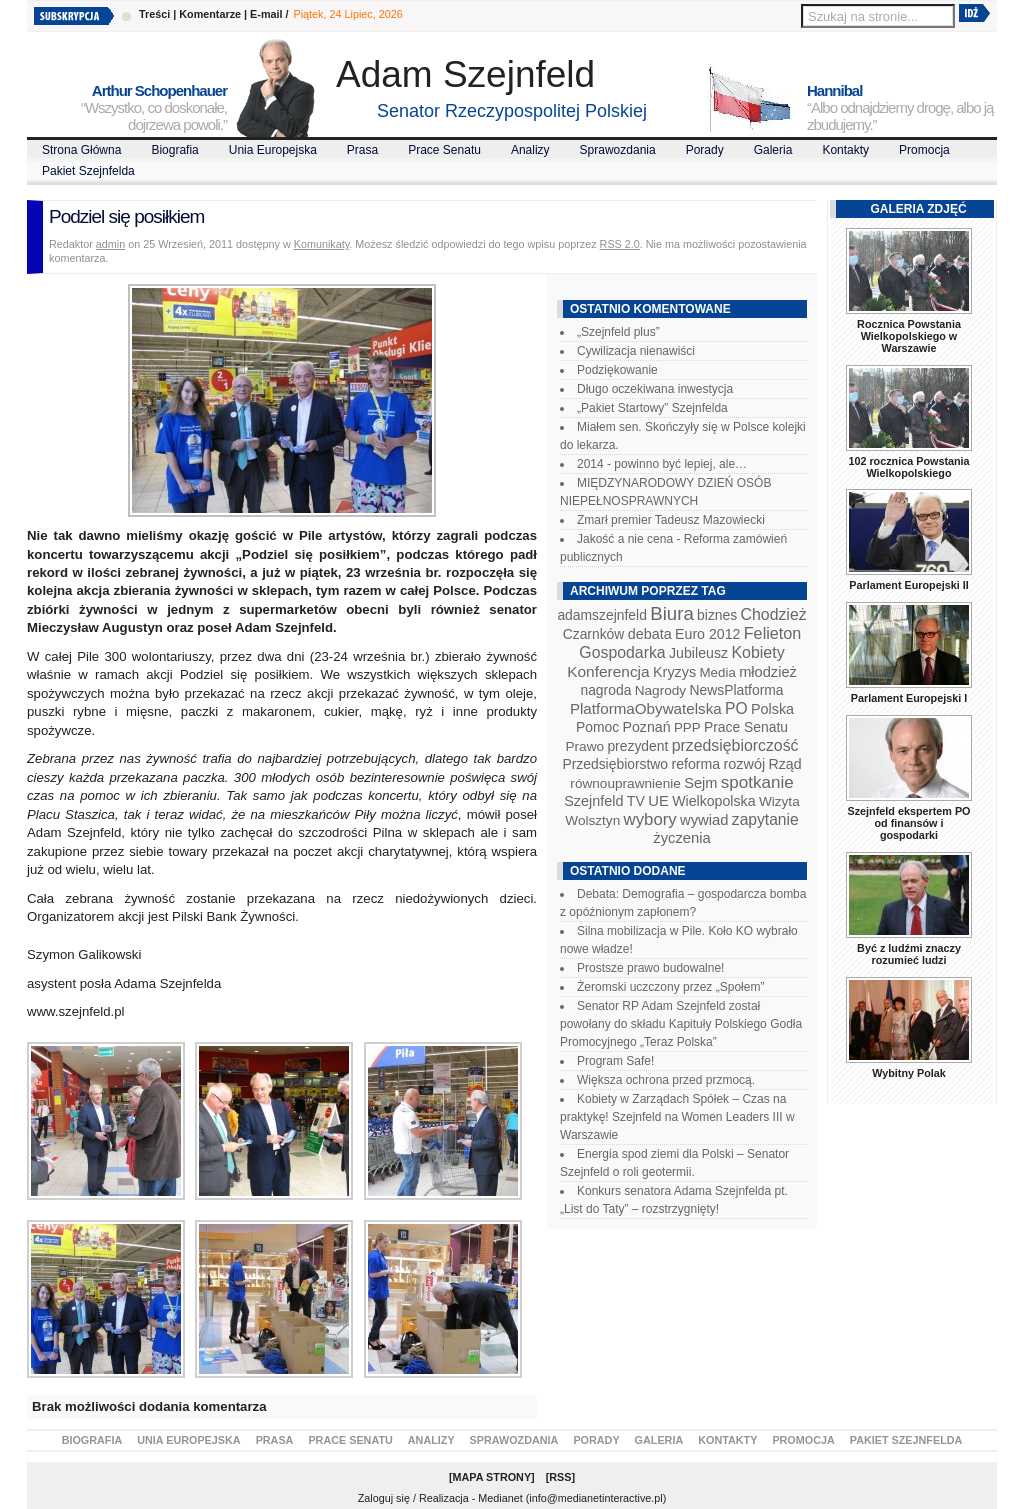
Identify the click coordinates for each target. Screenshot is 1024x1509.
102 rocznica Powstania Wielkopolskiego (908, 467)
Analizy (530, 150)
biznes (717, 615)
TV (636, 801)
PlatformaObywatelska (646, 708)
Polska (772, 709)
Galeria (773, 150)
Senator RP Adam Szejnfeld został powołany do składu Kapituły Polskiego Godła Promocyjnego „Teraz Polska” (681, 1024)
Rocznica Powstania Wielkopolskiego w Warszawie (909, 336)
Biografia (174, 150)
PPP (687, 727)
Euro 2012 (707, 634)
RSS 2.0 (620, 244)
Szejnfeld (593, 801)
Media (718, 672)
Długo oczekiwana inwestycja (655, 389)
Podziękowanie (617, 370)
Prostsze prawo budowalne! (650, 968)
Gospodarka (622, 652)
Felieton (773, 633)
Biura (672, 613)
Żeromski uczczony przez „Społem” (670, 987)
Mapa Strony (492, 1477)
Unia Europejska (273, 150)
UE (658, 801)
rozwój (745, 764)
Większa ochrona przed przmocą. (666, 1080)
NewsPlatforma (736, 690)
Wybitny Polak (909, 1073)
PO (736, 708)
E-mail (266, 14)
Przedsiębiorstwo (615, 764)
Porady (705, 150)
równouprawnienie (625, 783)
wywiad (704, 820)
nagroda (605, 690)
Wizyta (779, 801)
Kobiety (757, 652)
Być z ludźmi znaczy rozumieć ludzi (909, 954)
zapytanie (765, 819)
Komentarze (210, 14)
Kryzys (674, 672)
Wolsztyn (592, 820)
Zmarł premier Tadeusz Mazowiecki (671, 520)
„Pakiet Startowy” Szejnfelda (652, 408)
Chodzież (774, 614)
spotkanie (757, 782)
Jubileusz (698, 653)
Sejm (700, 783)
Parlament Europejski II (908, 585)
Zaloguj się (384, 1498)
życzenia (682, 838)
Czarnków (594, 634)
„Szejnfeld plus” (618, 332)
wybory (650, 819)
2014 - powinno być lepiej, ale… (662, 464)
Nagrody (660, 690)
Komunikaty (322, 244)
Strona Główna (81, 150)
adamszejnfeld (601, 615)
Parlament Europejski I (909, 698)
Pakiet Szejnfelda (88, 171)
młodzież (768, 672)
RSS (560, 1477)
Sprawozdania (618, 150)
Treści (154, 14)
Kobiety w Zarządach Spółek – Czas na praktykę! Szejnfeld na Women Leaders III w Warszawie (677, 1117)
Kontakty (845, 150)
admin (110, 244)
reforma (695, 764)
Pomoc (597, 727)
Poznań (647, 727)
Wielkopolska (713, 801)
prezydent (637, 746)
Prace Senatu (444, 150)
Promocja (924, 150)
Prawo (584, 746)
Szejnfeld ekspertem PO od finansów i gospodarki (908, 823)
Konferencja (608, 671)
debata (650, 634)
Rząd (785, 764)
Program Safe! (615, 1061)
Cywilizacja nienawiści (636, 351)
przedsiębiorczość (735, 745)
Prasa (362, 150)
